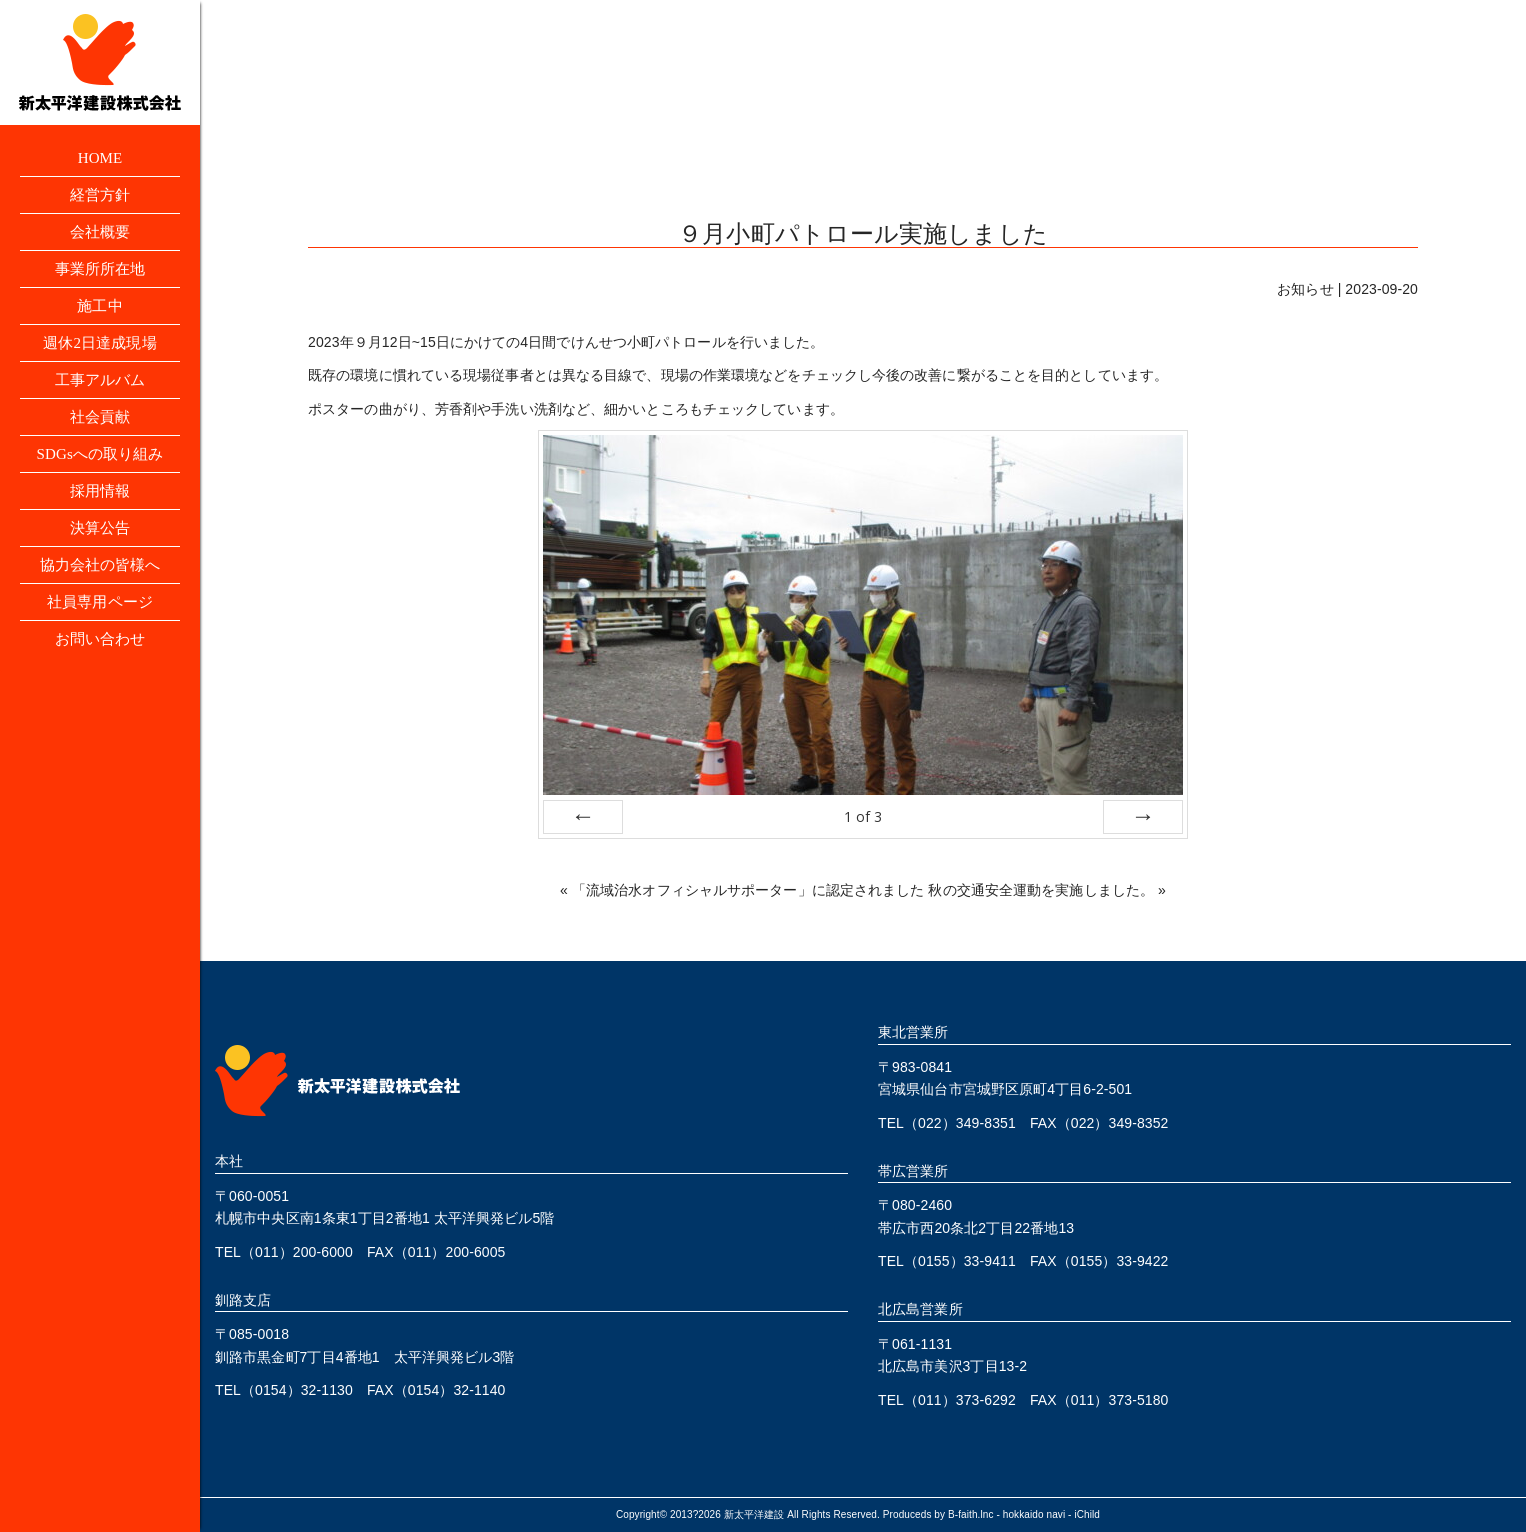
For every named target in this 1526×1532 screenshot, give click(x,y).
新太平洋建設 (754, 1514)
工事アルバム (100, 392)
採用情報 (100, 509)
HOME (100, 158)
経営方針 (100, 197)
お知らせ (1305, 289)
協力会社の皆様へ (100, 587)
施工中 (100, 314)
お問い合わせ (100, 665)
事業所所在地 (100, 275)
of (863, 816)
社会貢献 (100, 431)
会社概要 (100, 236)
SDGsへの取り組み (99, 470)
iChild (1087, 1514)
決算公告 (100, 548)
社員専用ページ (100, 626)
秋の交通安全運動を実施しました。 (1041, 890)
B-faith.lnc (971, 1514)
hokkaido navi (1034, 1514)
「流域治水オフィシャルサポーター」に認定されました (748, 890)
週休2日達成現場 (100, 353)
